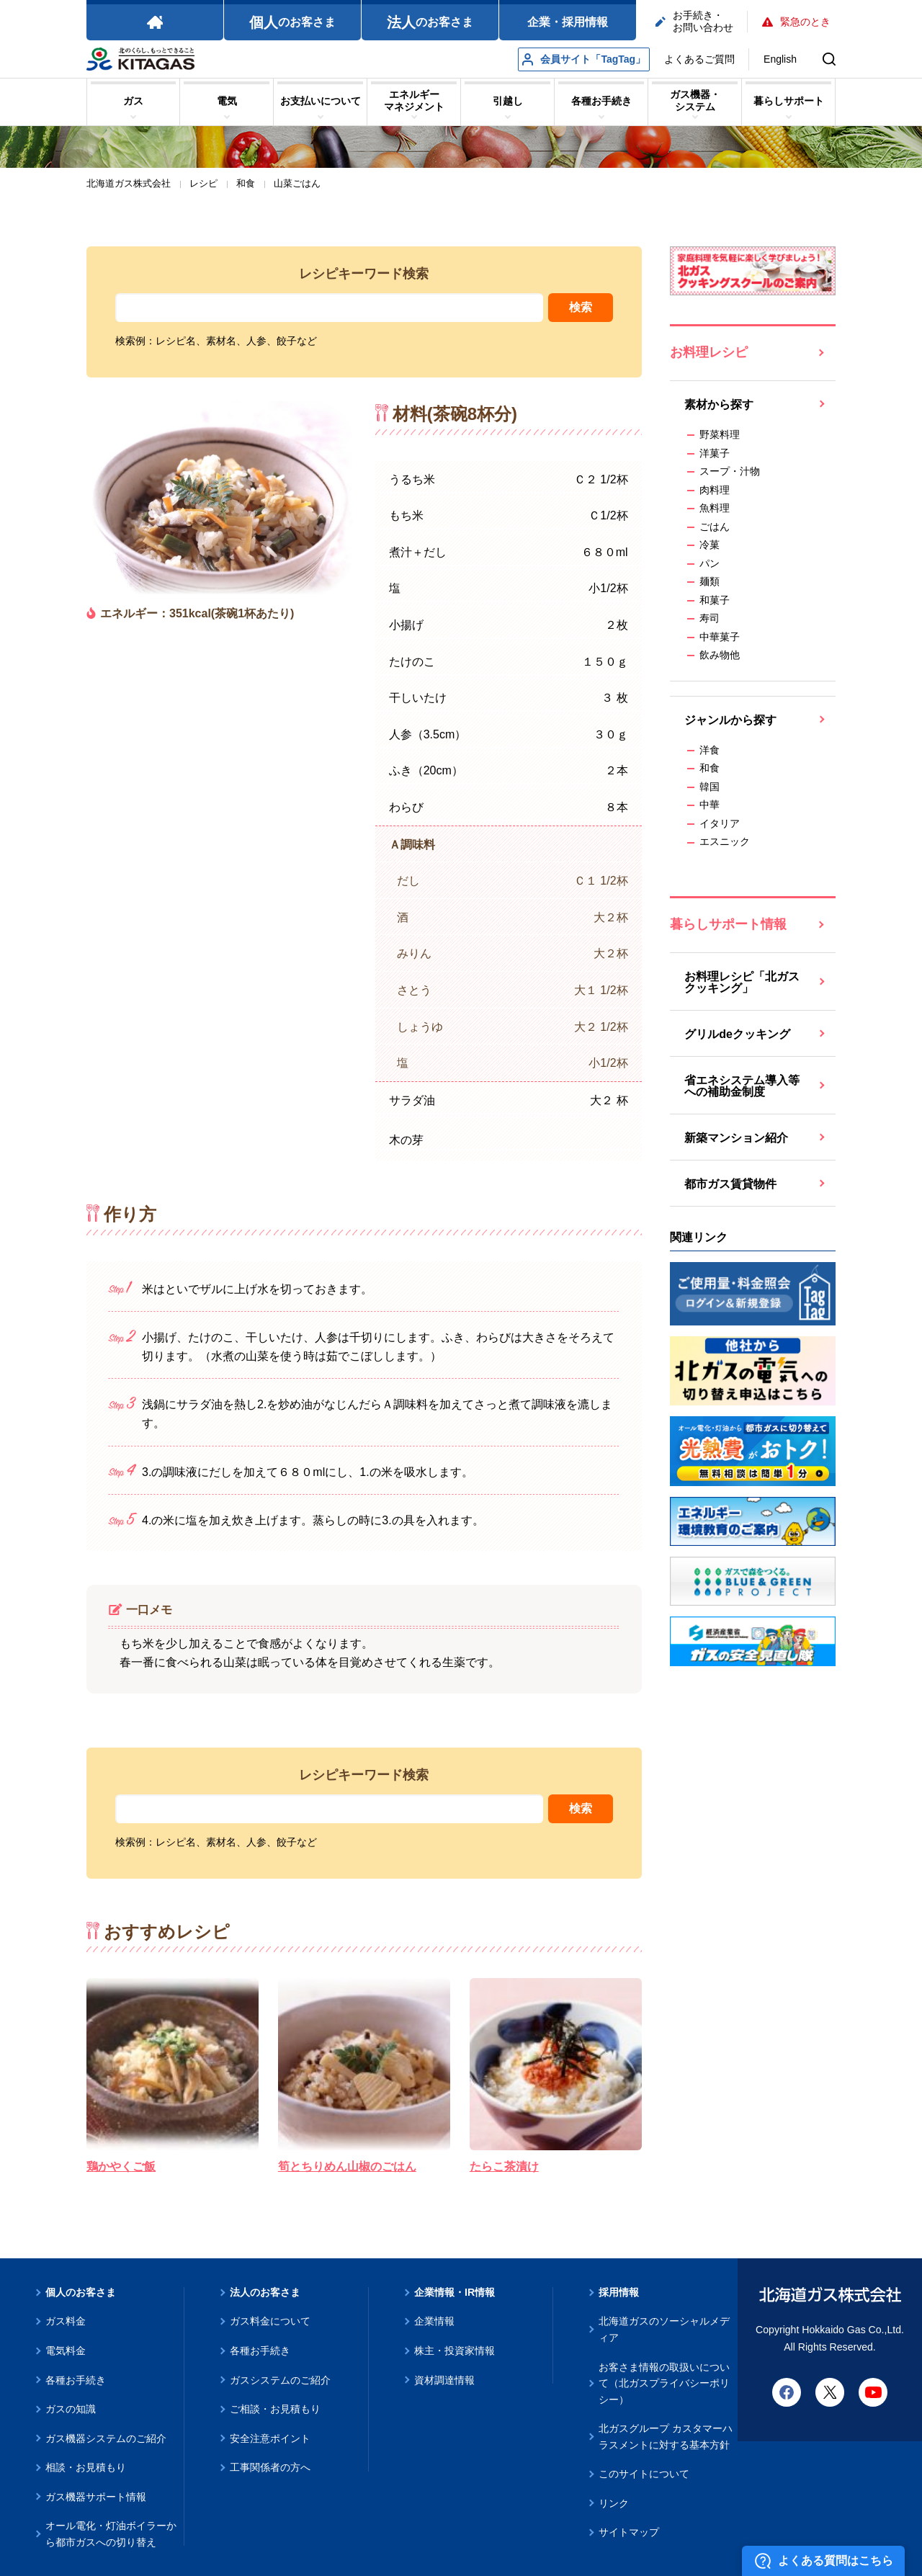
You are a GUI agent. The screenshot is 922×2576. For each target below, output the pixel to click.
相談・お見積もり (85, 2467)
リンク (614, 2503)
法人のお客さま (265, 2292)
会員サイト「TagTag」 (583, 59)
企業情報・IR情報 (454, 2292)
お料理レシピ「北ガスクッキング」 (742, 982)
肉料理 (714, 490)
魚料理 (714, 508)
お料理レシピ (709, 352)
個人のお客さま (80, 2292)
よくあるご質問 (699, 59)
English (780, 59)
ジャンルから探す (730, 720)
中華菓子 (719, 637)
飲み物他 (719, 655)
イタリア (719, 823)
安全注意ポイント (270, 2438)
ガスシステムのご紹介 (280, 2380)
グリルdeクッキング (737, 1034)
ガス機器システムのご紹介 (105, 2438)
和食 (709, 768)
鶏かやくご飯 (121, 2166)
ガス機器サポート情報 (95, 2497)
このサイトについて (644, 2473)
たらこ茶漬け (504, 2166)
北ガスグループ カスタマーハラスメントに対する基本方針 (666, 2437)
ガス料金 (65, 2321)
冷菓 (709, 544)
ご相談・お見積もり (275, 2409)
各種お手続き (75, 2380)
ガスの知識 (70, 2409)
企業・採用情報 (567, 22)
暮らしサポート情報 (728, 924)
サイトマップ (629, 2532)
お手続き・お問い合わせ (694, 21)
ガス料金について (270, 2321)
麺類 (709, 581)
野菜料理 (719, 434)
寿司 (709, 618)
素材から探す (718, 404)
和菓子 (714, 600)
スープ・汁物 (729, 471)
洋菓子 (714, 453)
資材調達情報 (444, 2380)
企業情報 (434, 2321)
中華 (709, 804)
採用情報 (619, 2292)
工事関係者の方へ (270, 2467)
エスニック (724, 841)
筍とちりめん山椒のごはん (347, 2166)
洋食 (709, 750)
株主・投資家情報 (454, 2350)
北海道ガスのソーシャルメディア (664, 2329)
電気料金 (65, 2350)
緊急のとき (796, 21)
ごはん (714, 526)
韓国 (709, 786)
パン (709, 563)
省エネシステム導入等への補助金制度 (742, 1086)
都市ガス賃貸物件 (730, 1184)
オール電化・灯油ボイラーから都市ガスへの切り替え (110, 2534)
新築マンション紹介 (736, 1138)
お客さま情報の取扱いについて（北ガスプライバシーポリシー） (664, 2383)
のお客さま (292, 22)
